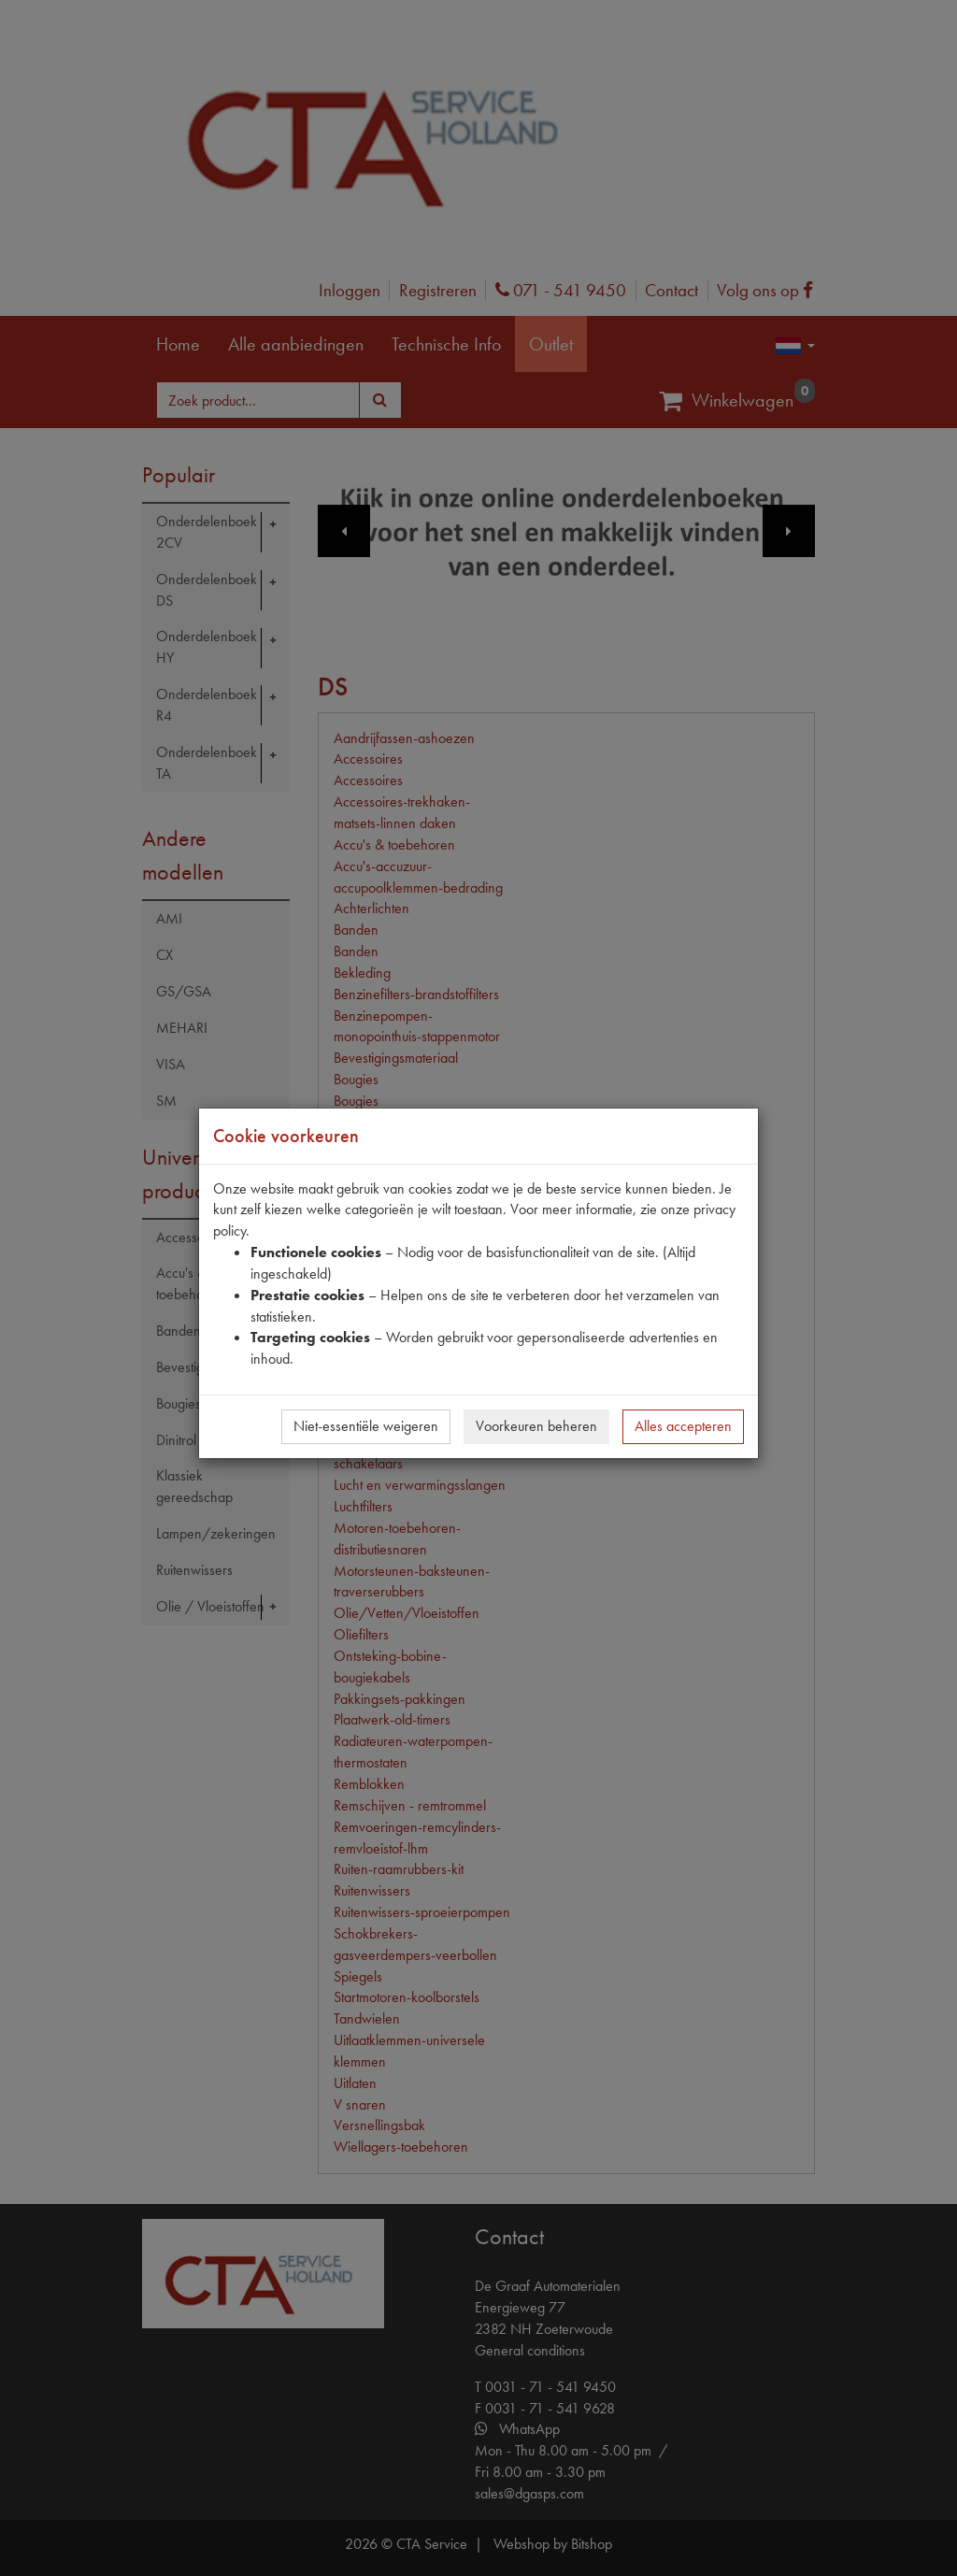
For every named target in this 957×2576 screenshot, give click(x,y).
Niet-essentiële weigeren (365, 1426)
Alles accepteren (683, 1426)
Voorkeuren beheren (536, 1426)
